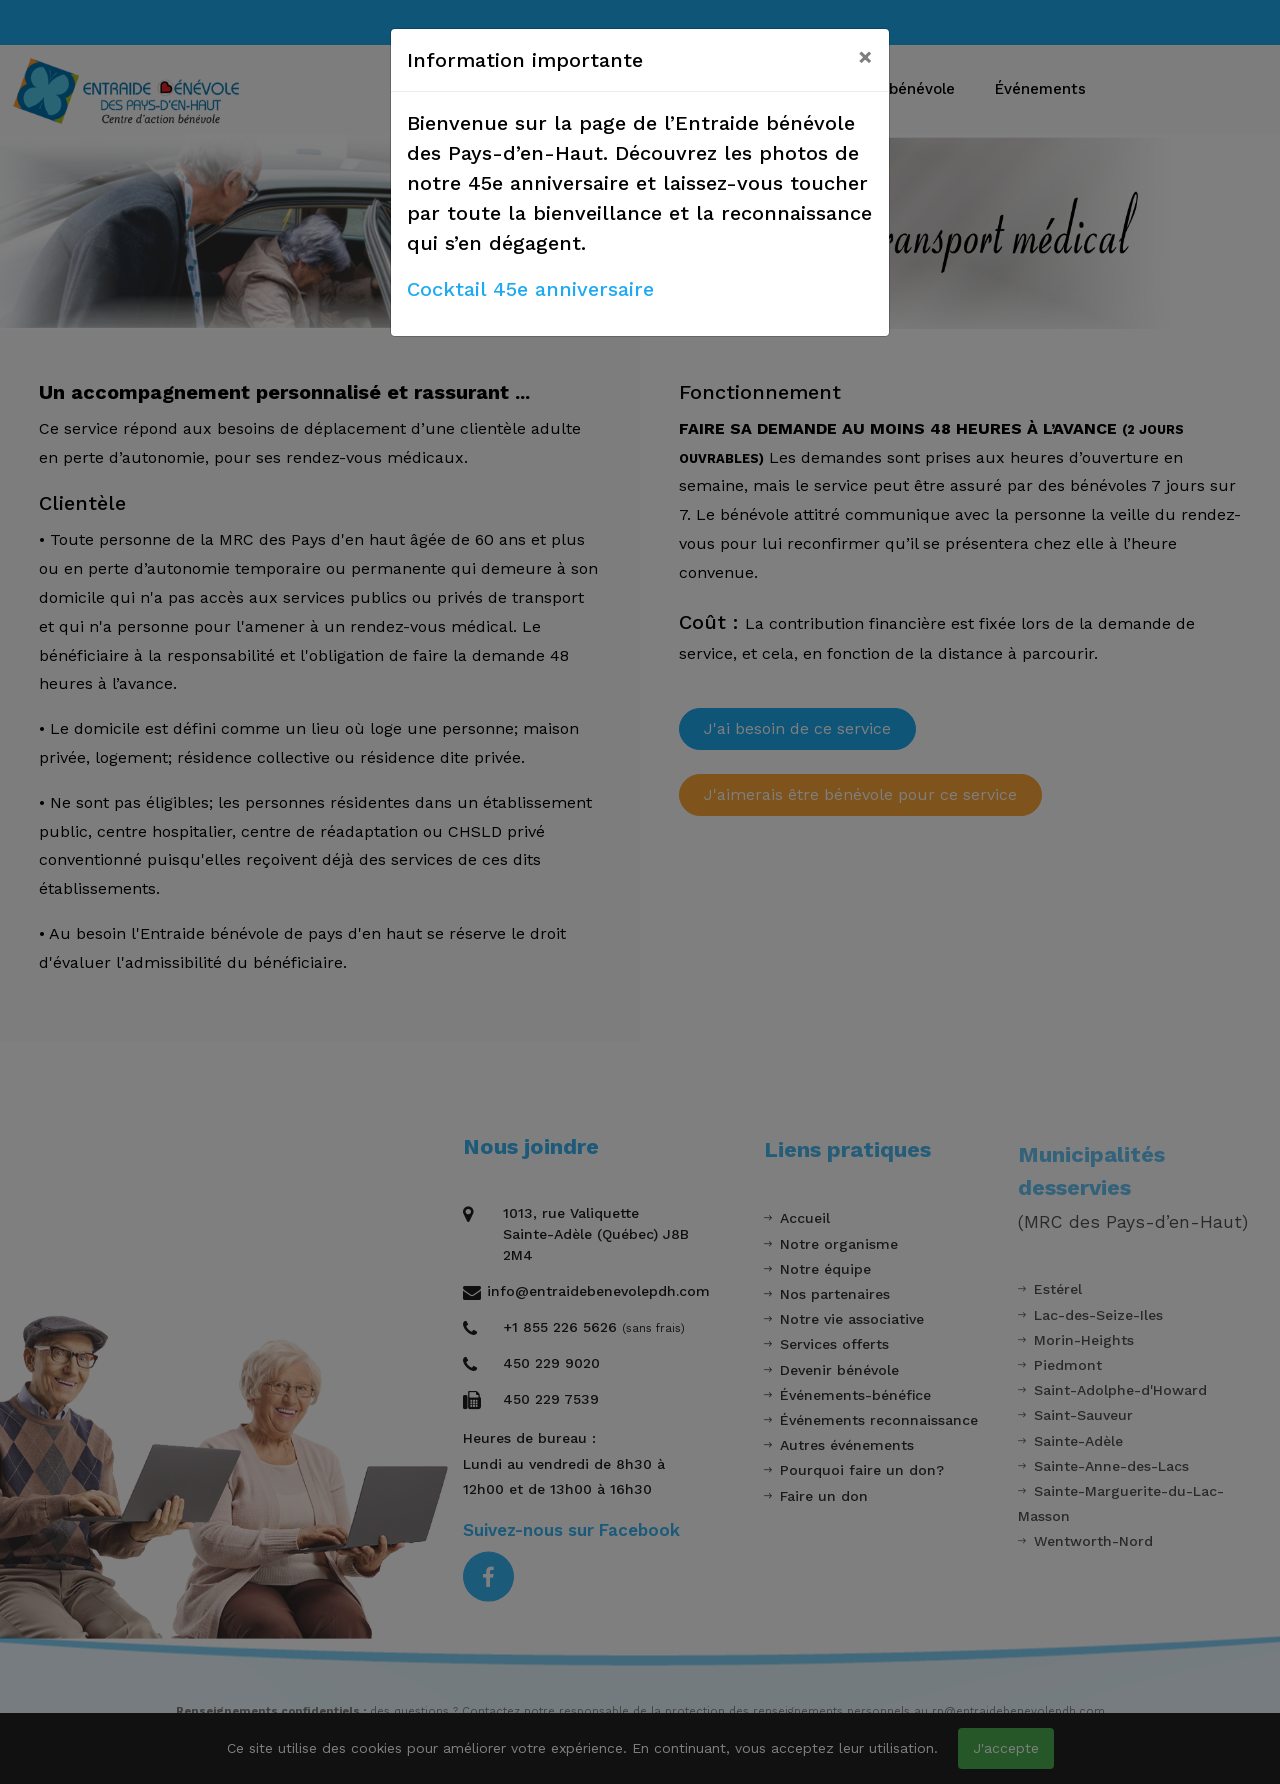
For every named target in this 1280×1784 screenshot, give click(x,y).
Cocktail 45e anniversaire (530, 289)
